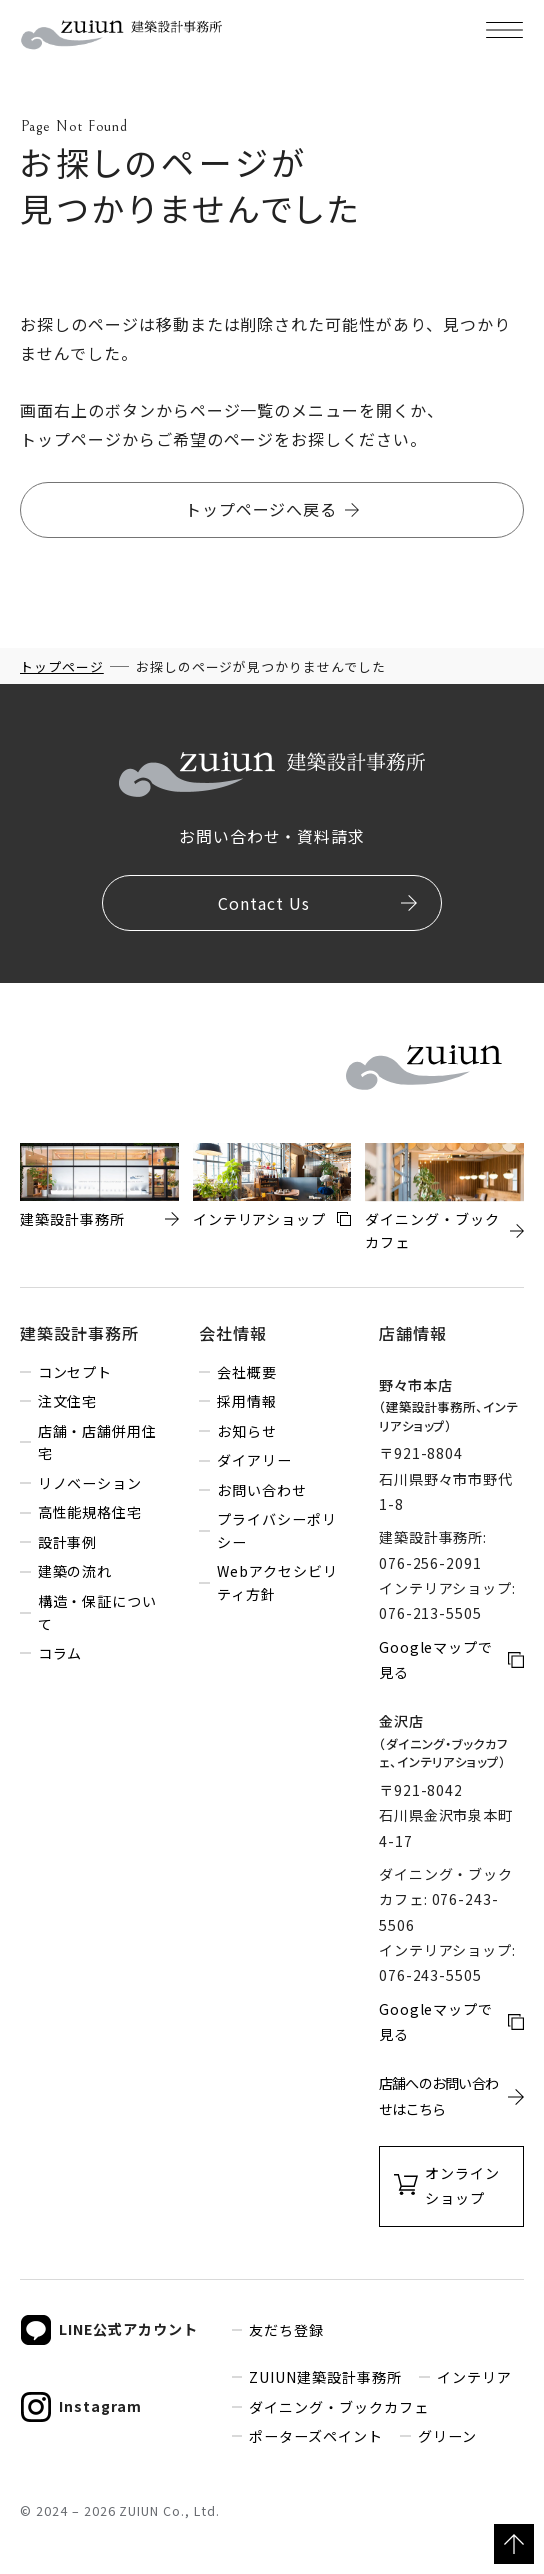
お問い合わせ (262, 1490)
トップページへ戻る (261, 509)
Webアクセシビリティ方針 (277, 1582)
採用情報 (247, 1401)
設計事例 (68, 1542)
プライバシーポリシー (277, 1530)
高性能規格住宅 (90, 1512)
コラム (60, 1653)
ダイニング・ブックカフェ (339, 2407)
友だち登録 (286, 2330)
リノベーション (90, 1483)
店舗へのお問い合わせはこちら (439, 2095)
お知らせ (247, 1431)
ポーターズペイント (316, 2436)
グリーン (447, 2436)
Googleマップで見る (436, 1659)
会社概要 (247, 1372)
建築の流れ (75, 1571)
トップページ (62, 666)
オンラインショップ (462, 2185)
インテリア (474, 2377)
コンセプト (75, 1372)
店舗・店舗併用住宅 (98, 1442)
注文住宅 (68, 1401)
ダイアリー (254, 1460)
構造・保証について (98, 1612)
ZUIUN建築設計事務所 (325, 2377)
